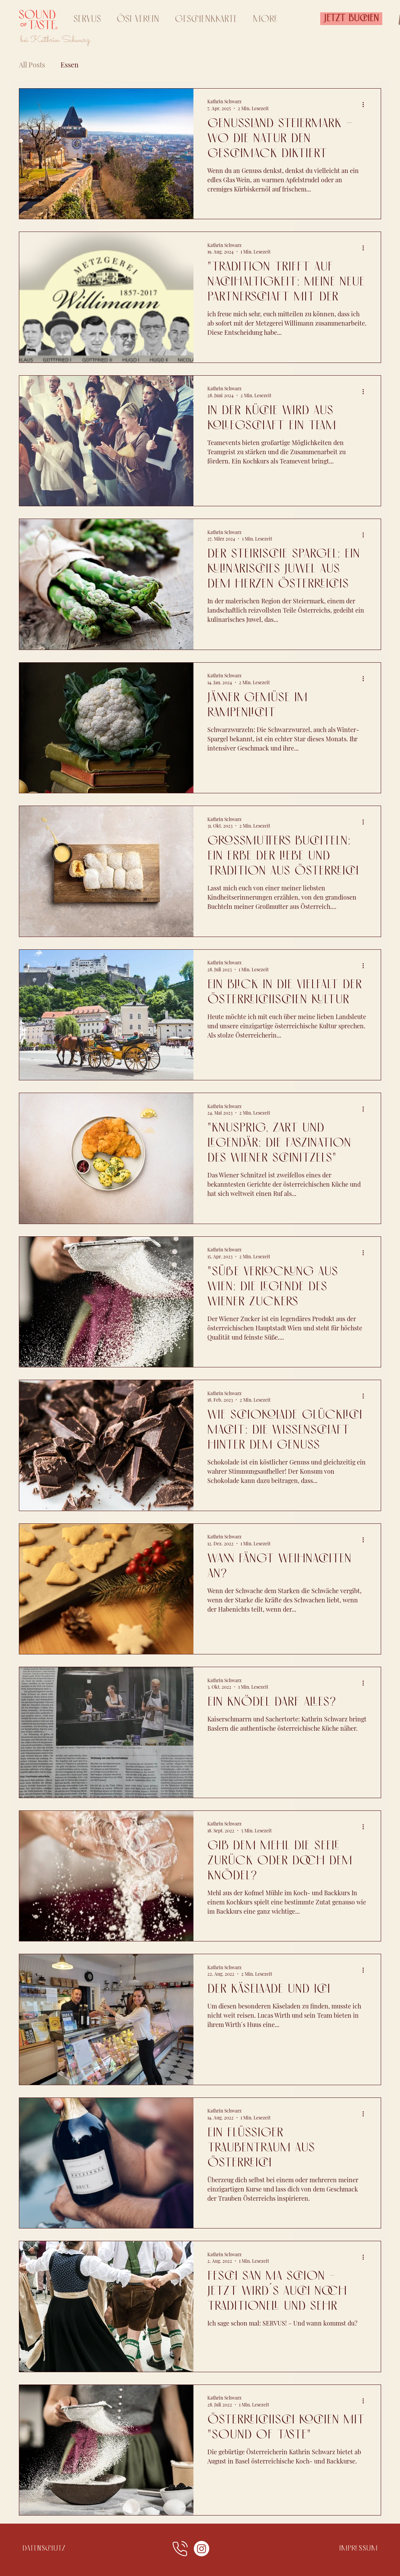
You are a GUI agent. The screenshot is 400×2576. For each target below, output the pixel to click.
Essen (70, 64)
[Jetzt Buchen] (351, 18)
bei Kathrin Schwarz (56, 40)
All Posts (32, 64)
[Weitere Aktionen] (365, 104)
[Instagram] (201, 2548)
